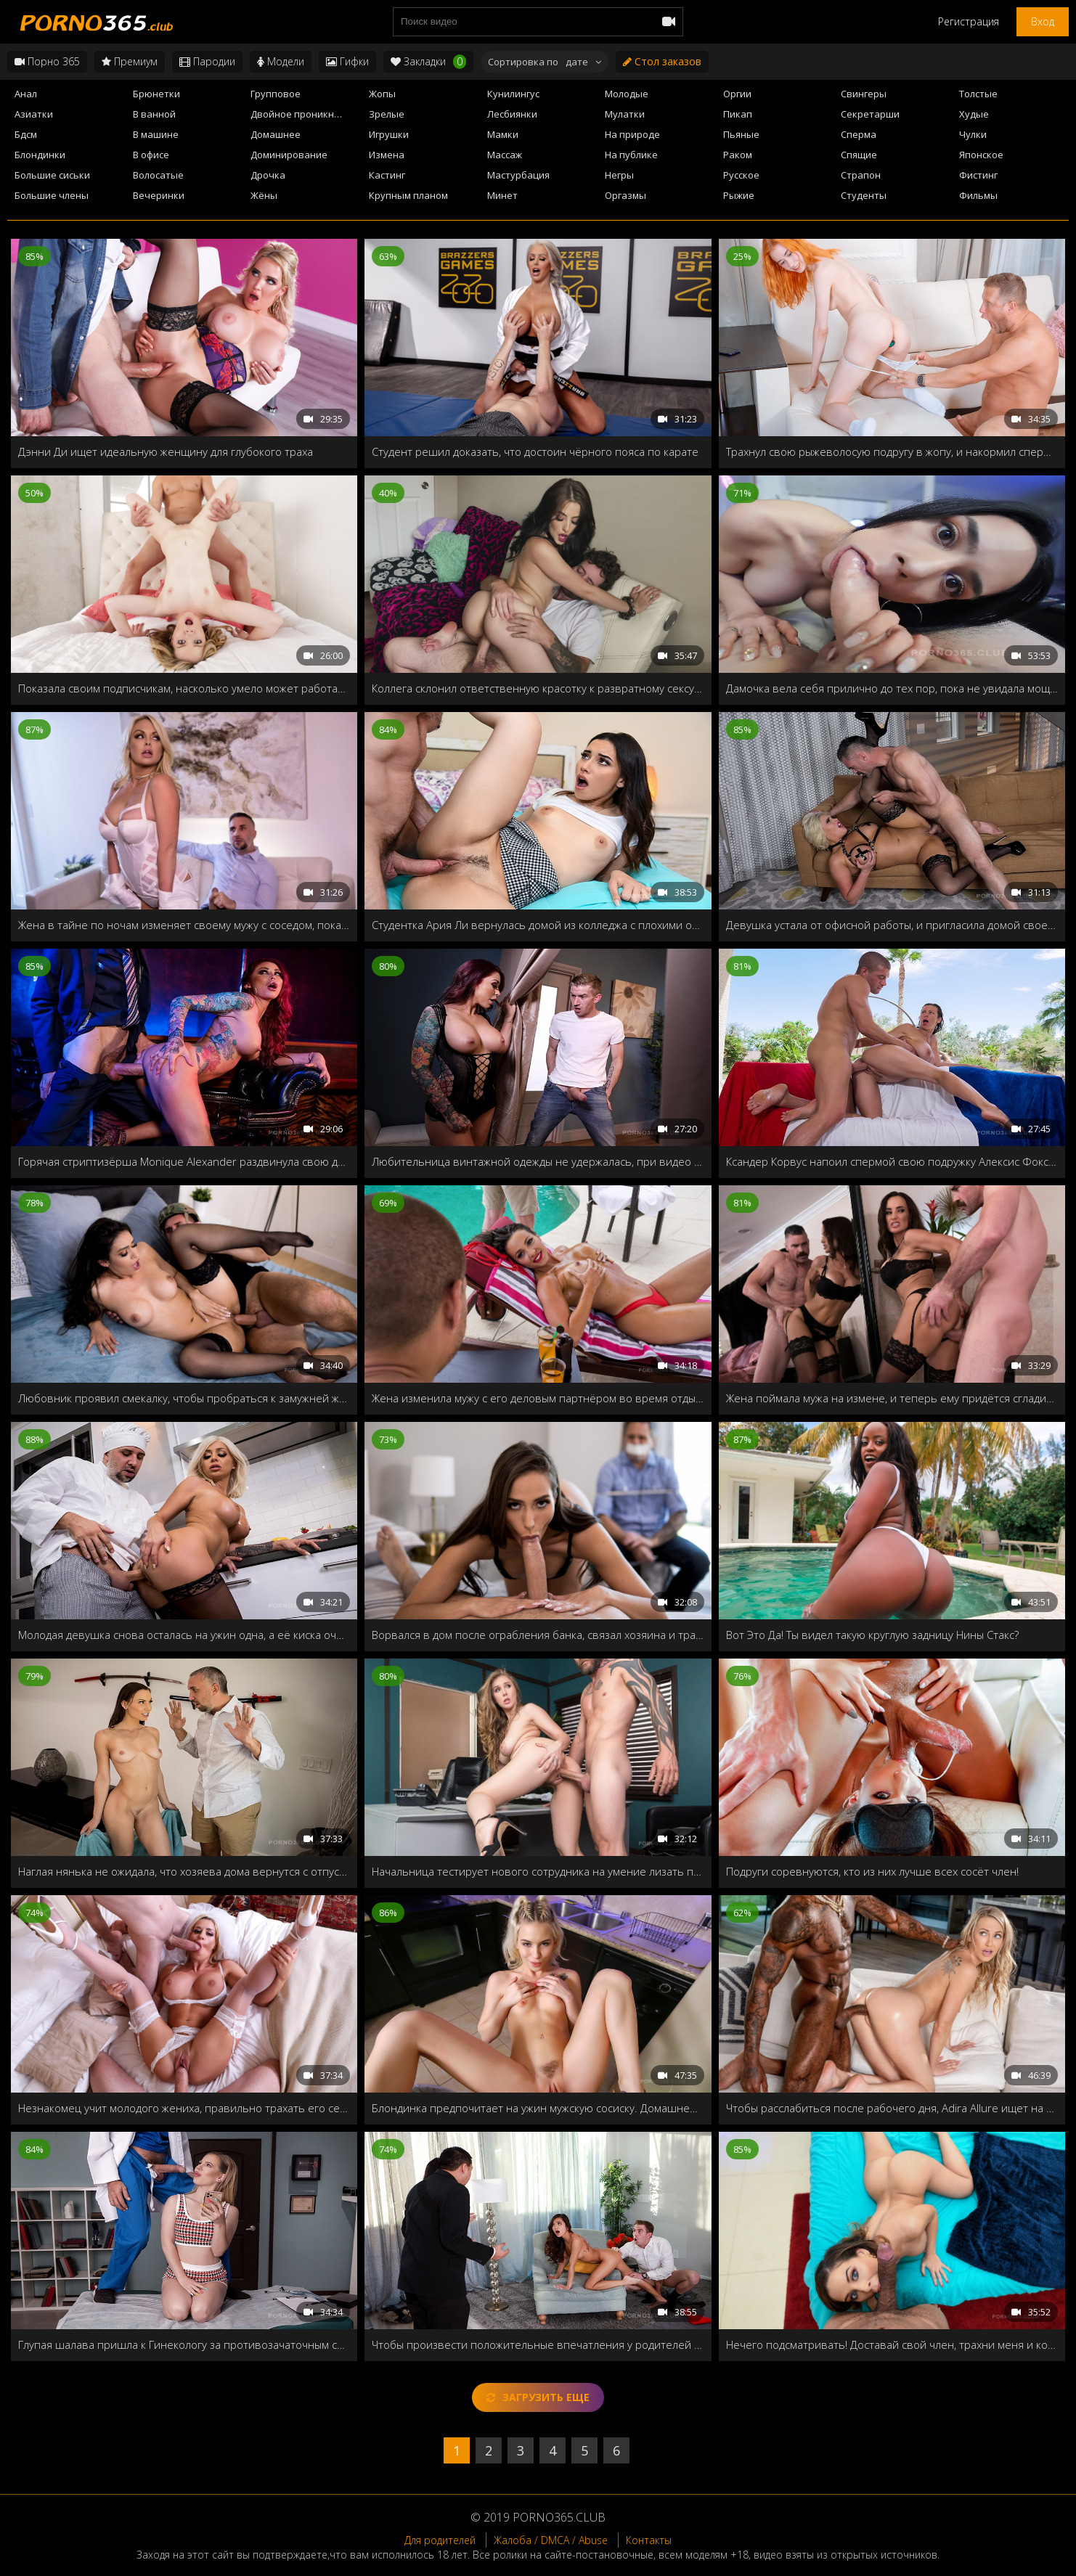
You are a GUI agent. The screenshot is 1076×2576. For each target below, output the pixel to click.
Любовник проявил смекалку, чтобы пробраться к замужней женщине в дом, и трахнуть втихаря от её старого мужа (184, 1398)
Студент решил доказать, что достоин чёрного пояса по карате (535, 451)
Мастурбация (518, 174)
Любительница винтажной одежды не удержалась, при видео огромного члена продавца (538, 1161)
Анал (26, 93)
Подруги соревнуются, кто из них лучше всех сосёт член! (872, 1871)
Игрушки (389, 134)
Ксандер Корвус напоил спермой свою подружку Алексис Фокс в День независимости (892, 1161)
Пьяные (741, 134)
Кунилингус (513, 93)
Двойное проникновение (305, 113)
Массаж (504, 154)
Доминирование (288, 154)
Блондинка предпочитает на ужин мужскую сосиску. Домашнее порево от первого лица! (538, 2108)
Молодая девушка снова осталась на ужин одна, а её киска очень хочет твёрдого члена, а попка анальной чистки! (184, 1634)
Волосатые (158, 174)
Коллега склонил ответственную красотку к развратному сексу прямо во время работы (538, 688)
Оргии (737, 93)
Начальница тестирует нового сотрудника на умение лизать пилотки (538, 1871)
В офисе (151, 154)
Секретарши (870, 113)
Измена (386, 154)
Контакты (649, 2540)
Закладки (428, 61)
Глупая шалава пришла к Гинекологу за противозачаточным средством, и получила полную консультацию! (184, 2344)
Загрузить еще (538, 2397)
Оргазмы (625, 195)
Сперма (858, 134)
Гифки (347, 61)
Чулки (973, 134)
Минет (502, 195)
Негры (619, 174)
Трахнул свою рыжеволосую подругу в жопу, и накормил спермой (892, 451)
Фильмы (978, 195)
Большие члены (52, 195)
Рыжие (738, 195)
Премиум (130, 61)
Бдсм (26, 134)
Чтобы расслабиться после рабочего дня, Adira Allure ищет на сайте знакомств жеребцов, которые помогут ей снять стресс (892, 2108)
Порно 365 (47, 61)
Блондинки (40, 154)
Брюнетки (156, 93)
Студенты (864, 195)
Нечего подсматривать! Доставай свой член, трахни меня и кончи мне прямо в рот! (892, 2344)
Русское (741, 174)
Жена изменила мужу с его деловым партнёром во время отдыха (538, 1398)
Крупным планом (408, 195)
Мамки (502, 134)
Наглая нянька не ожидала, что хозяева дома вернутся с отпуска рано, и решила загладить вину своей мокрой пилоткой (184, 1871)
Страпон (861, 174)
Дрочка (267, 174)
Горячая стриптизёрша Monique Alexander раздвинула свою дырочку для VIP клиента (184, 1161)
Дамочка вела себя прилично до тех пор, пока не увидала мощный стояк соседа (892, 688)
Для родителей (440, 2540)
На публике (631, 154)
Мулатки (625, 113)
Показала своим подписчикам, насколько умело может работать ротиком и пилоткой (184, 688)
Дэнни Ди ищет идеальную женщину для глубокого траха (165, 451)
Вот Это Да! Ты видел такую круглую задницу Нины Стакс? (872, 1634)
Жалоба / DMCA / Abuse (551, 2540)
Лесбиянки (512, 113)
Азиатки (34, 113)
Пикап (737, 113)
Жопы (382, 93)
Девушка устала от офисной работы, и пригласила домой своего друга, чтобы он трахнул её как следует (892, 924)
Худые (974, 113)
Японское (981, 154)
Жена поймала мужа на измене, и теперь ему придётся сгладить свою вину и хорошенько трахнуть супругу (892, 1398)
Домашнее (275, 134)
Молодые (626, 93)
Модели (280, 61)
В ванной (154, 113)
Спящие (859, 154)
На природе (632, 134)
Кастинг (387, 174)
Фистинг (978, 174)
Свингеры (864, 93)
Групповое (275, 93)
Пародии (207, 61)
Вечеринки (158, 195)
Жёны (263, 195)
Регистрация (968, 21)
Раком (737, 154)
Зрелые (386, 113)
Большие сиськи (52, 174)
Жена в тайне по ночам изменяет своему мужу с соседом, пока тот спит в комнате (184, 924)
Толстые (978, 93)
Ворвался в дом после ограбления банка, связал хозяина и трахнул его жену (538, 1634)
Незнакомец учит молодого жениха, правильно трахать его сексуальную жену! (184, 2108)
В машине (156, 134)
